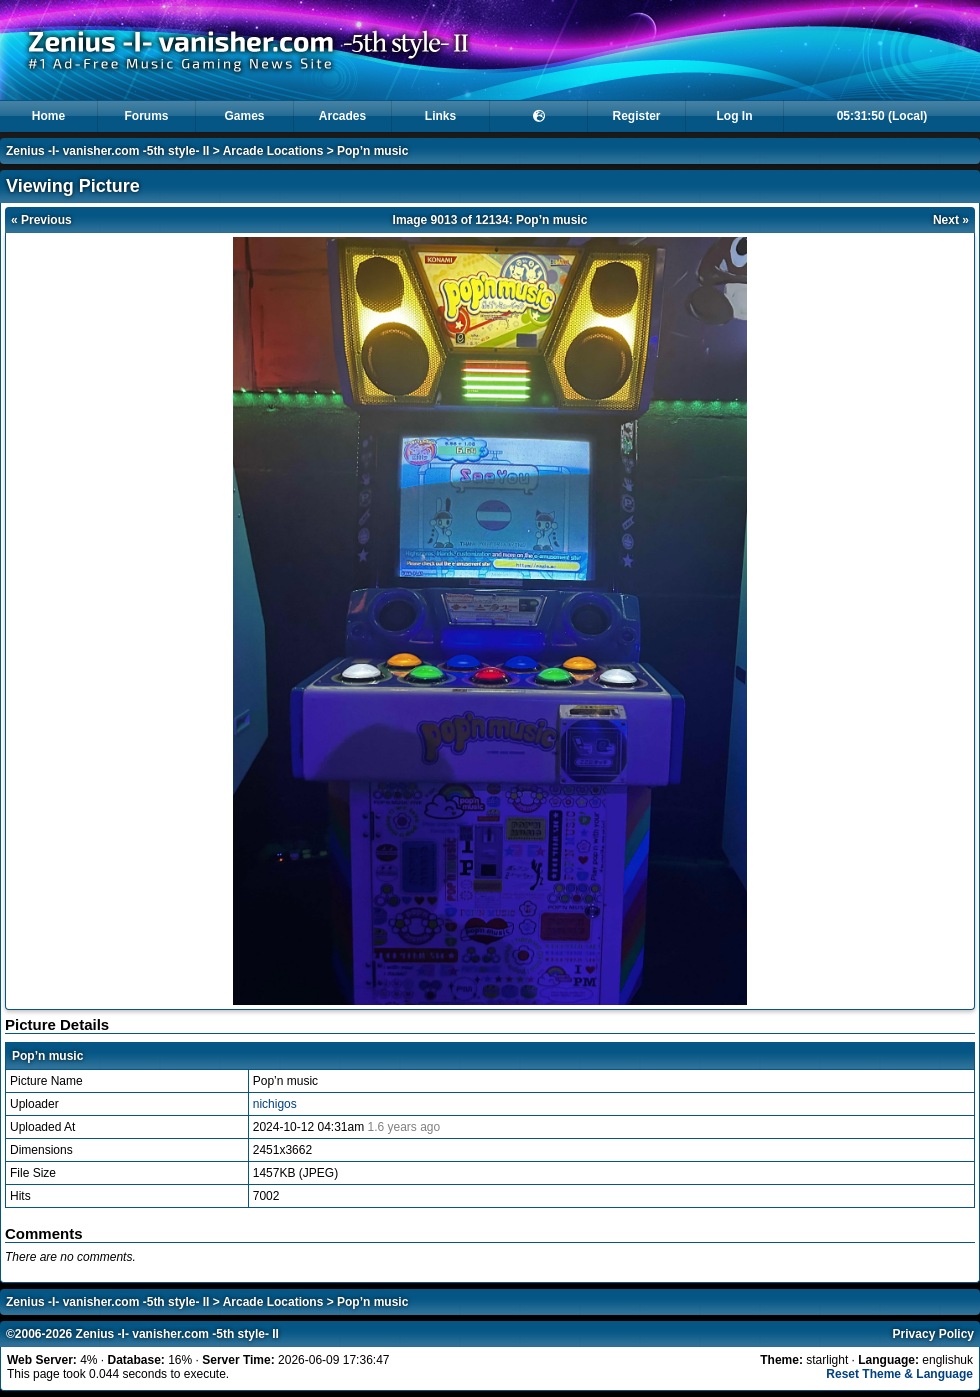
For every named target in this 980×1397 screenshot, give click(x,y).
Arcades (342, 116)
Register (636, 116)
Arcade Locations (273, 151)
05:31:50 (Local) (882, 116)
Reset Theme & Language (899, 1374)
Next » (951, 220)
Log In (735, 116)
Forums (146, 116)
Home (48, 116)
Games (244, 116)
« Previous (41, 220)
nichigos (275, 1104)
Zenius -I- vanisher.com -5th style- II (107, 151)
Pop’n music (372, 151)
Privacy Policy (933, 1334)
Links (440, 116)
